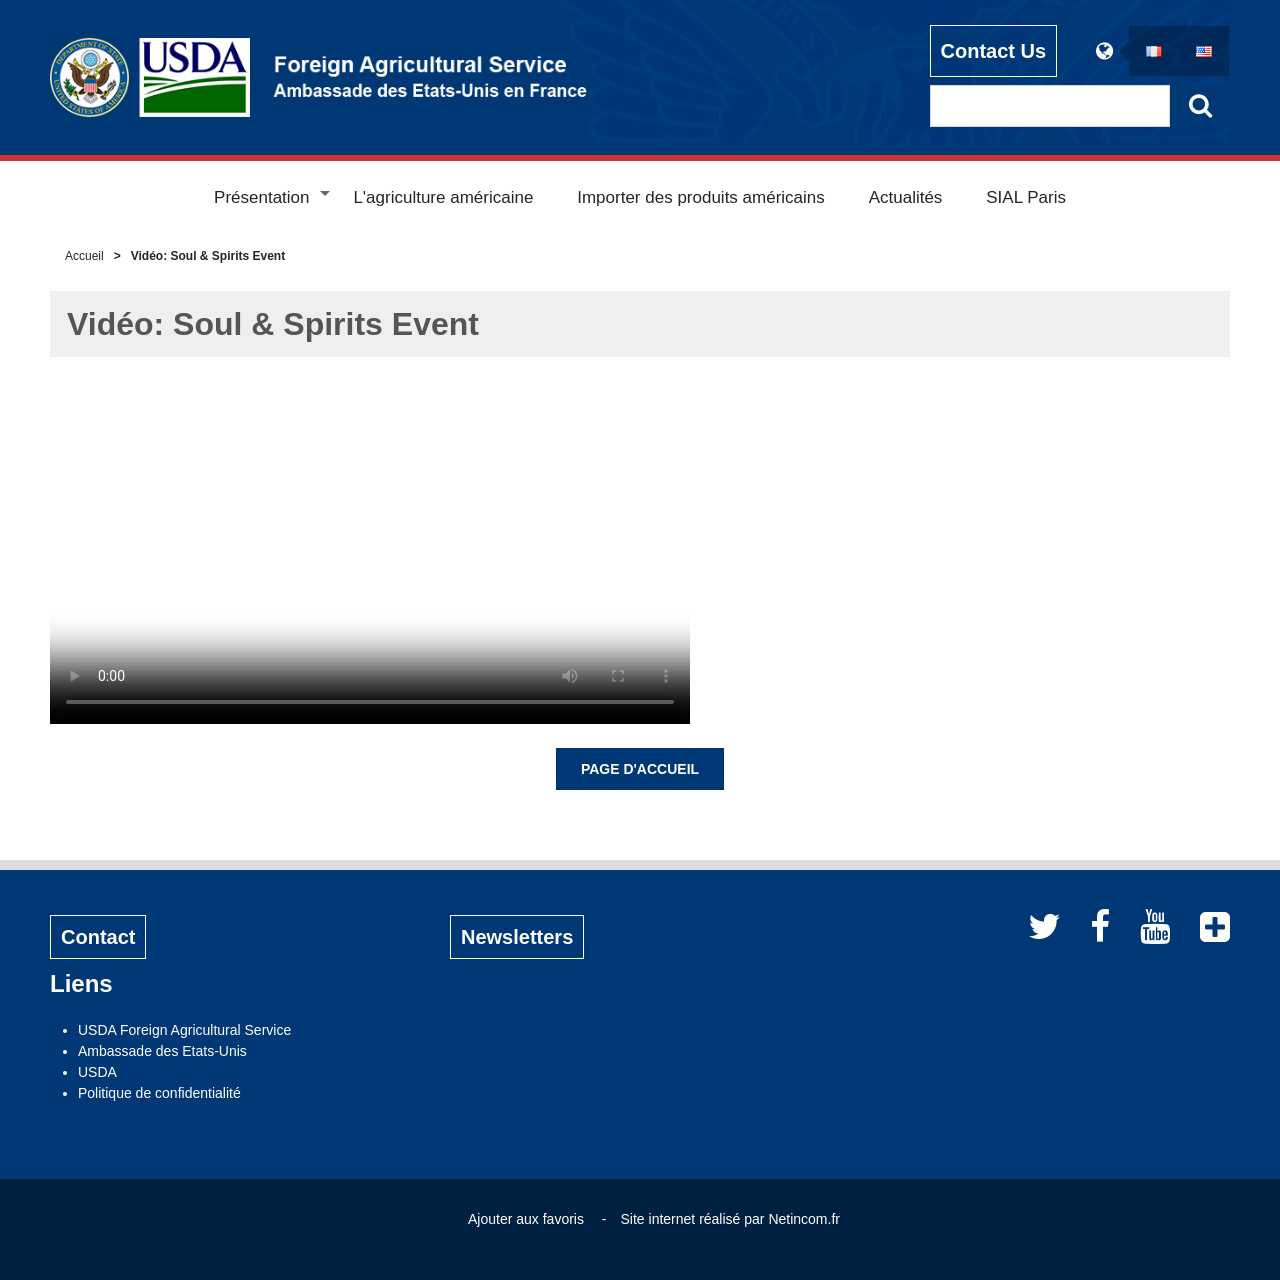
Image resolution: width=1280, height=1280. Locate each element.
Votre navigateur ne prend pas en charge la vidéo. (370, 554)
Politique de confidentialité (159, 1093)
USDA (97, 1072)
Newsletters (517, 937)
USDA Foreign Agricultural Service (184, 1030)
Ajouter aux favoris (526, 1219)
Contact (98, 937)
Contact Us (994, 51)
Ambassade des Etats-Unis (162, 1051)
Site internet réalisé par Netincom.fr (730, 1219)
